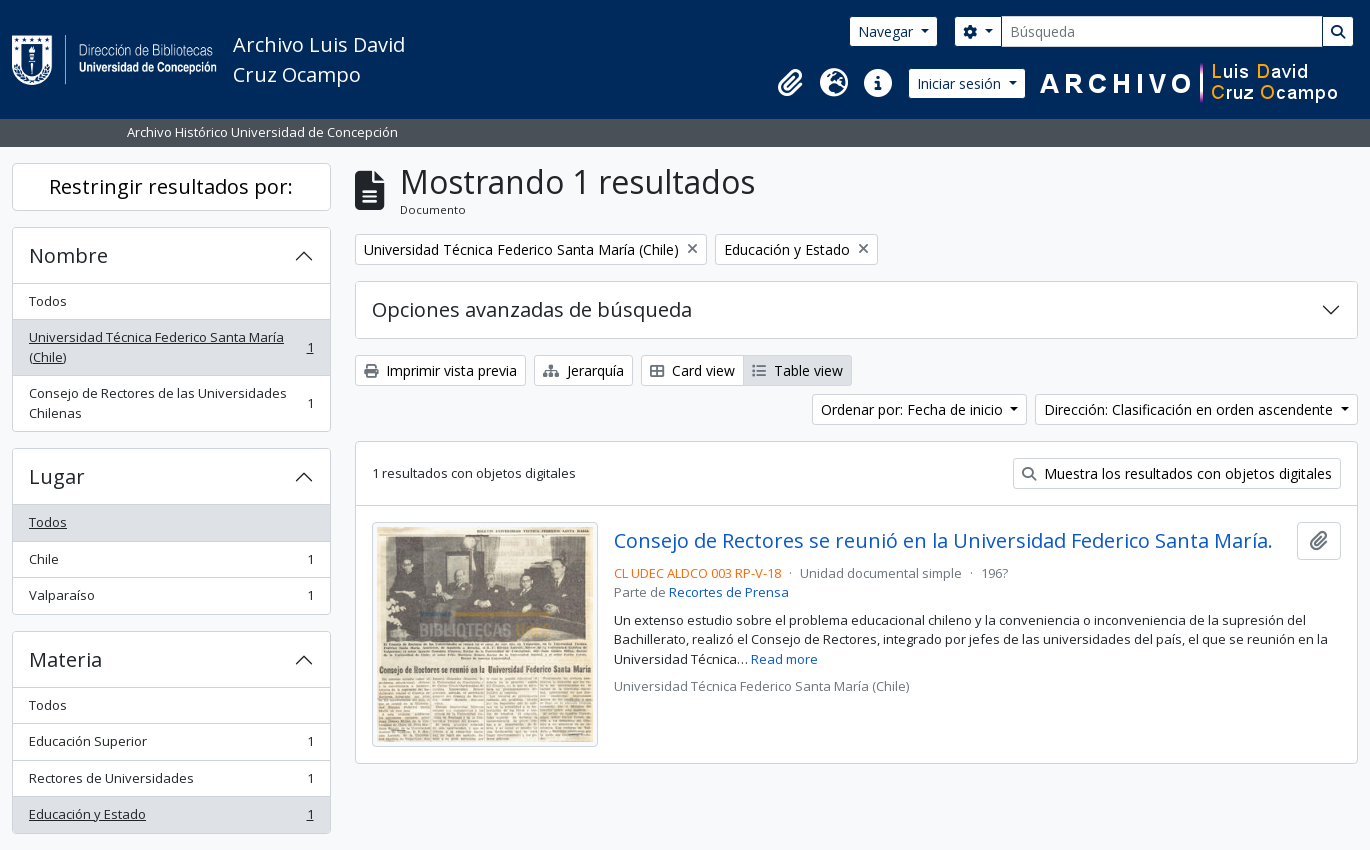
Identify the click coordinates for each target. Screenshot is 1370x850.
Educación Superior (171, 745)
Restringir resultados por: (171, 186)
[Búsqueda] (1162, 31)
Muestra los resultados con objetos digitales (1177, 473)
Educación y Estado (171, 818)
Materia (65, 659)
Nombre (68, 255)
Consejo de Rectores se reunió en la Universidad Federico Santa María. (943, 541)
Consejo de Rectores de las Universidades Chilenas (171, 403)
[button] (790, 83)
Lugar (57, 476)
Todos (48, 301)
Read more (784, 659)
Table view (797, 370)
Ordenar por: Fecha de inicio (914, 409)
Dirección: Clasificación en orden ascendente (1190, 409)
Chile (171, 563)
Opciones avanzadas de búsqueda (532, 309)
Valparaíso (171, 599)
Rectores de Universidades (171, 782)
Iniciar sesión (961, 83)
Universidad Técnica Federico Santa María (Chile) (171, 347)
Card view (692, 370)
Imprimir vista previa (440, 370)
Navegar (887, 31)
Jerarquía (583, 370)
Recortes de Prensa (729, 592)
